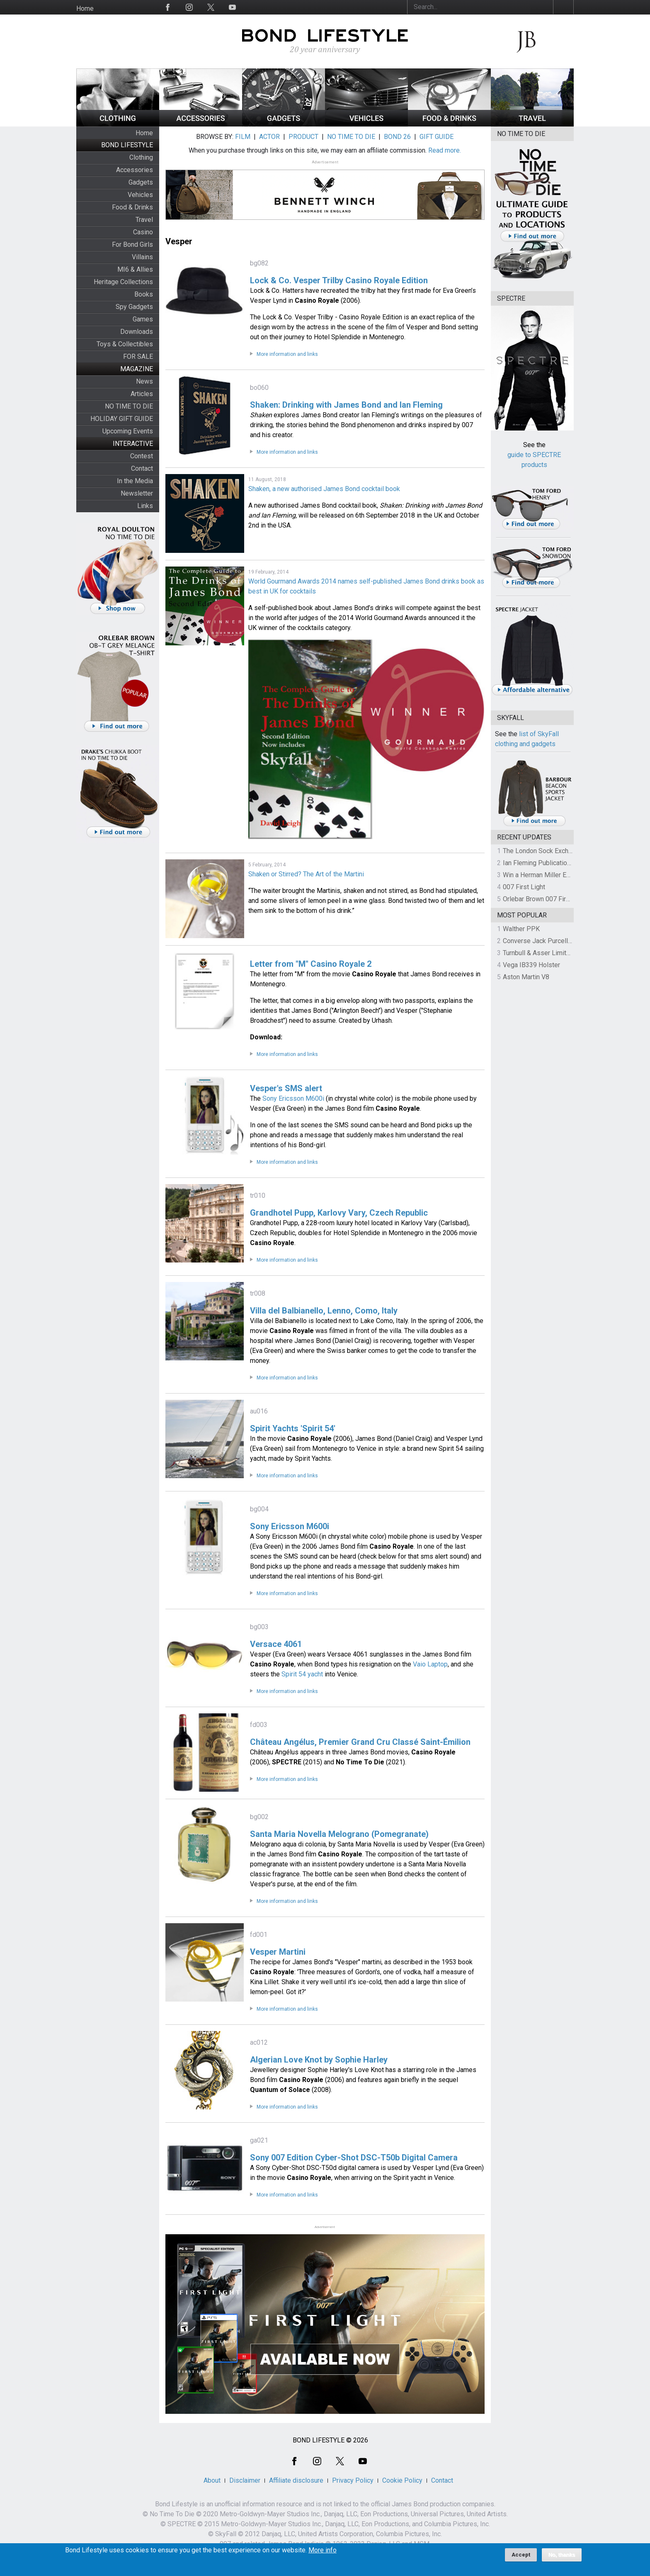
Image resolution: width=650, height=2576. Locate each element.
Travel (144, 220)
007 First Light (524, 887)
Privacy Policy (353, 2480)
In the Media (135, 481)
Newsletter (137, 493)
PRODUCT (303, 137)
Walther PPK (521, 929)
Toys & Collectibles (125, 344)
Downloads (136, 332)
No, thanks (561, 2555)
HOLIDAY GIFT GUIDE (121, 419)
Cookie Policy (402, 2480)
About (212, 2480)
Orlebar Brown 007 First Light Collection (560, 899)
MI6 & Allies (135, 269)
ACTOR (269, 137)
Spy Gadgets (134, 307)
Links (145, 506)
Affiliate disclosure (296, 2480)
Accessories (134, 170)
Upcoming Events (127, 431)
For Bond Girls (132, 244)
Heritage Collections (123, 282)
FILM (242, 137)
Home (85, 8)
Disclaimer (244, 2480)
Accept (521, 2555)
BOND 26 (397, 137)
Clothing (141, 157)
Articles (142, 394)
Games (143, 319)
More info (322, 2550)
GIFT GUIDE (437, 137)
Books (143, 294)
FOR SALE (138, 356)
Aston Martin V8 (526, 977)
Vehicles (140, 195)
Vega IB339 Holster (531, 965)
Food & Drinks (132, 207)
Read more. (444, 150)
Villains (142, 257)
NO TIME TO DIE (129, 406)
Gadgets (141, 182)
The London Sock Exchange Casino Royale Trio (570, 851)
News (144, 381)
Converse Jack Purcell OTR (542, 941)
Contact (142, 468)
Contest (141, 456)
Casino (143, 232)
